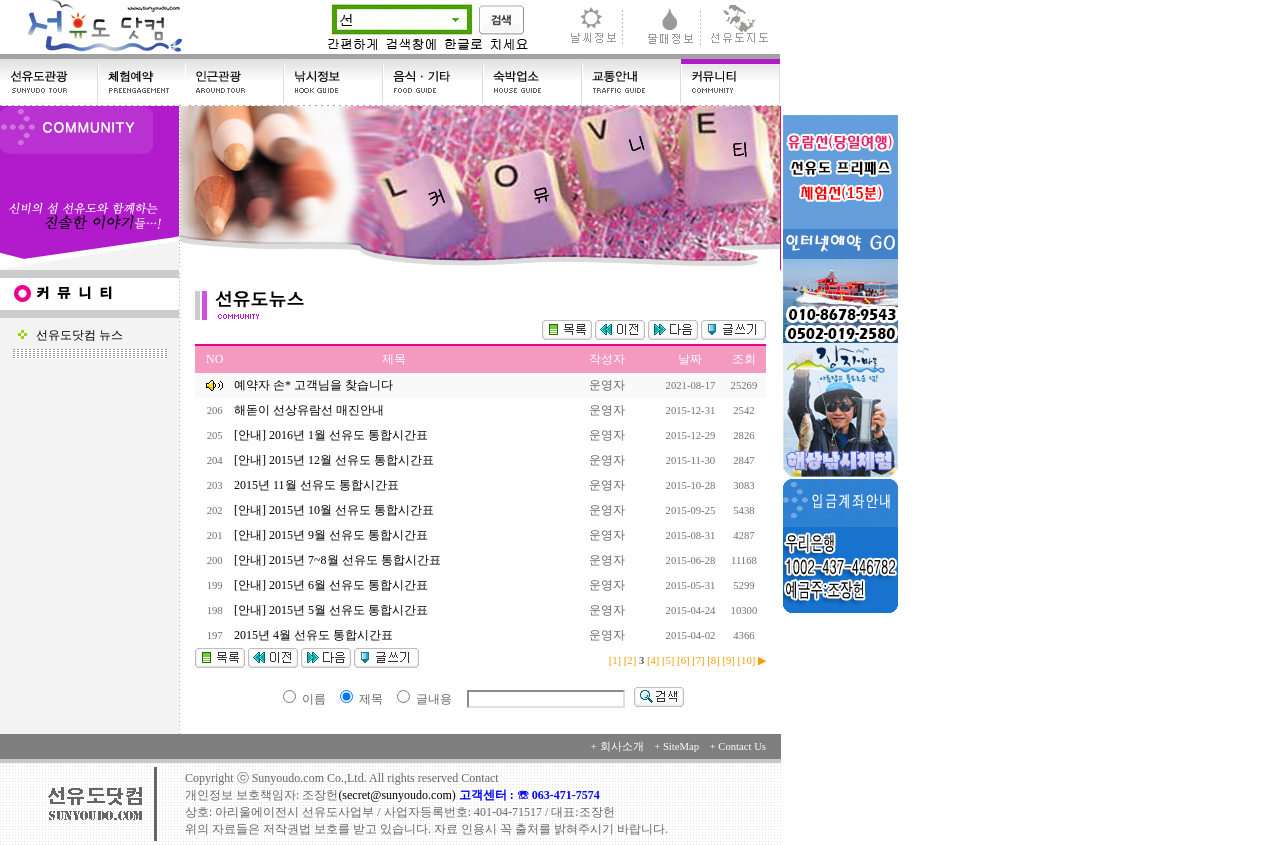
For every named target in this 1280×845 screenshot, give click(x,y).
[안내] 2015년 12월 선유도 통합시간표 (335, 460)
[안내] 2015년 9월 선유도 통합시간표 (332, 535)
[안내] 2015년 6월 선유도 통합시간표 (332, 585)
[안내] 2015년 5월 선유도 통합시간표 (332, 610)
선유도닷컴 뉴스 (70, 335)
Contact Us (742, 746)
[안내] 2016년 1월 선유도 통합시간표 (332, 435)
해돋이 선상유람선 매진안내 (310, 410)
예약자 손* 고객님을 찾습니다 (313, 385)
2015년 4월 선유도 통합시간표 (315, 635)
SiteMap (681, 746)
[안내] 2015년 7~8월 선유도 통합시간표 (338, 560)
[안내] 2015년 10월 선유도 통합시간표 (335, 510)
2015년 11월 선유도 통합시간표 (318, 485)
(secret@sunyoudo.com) (398, 795)
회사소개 (622, 746)
